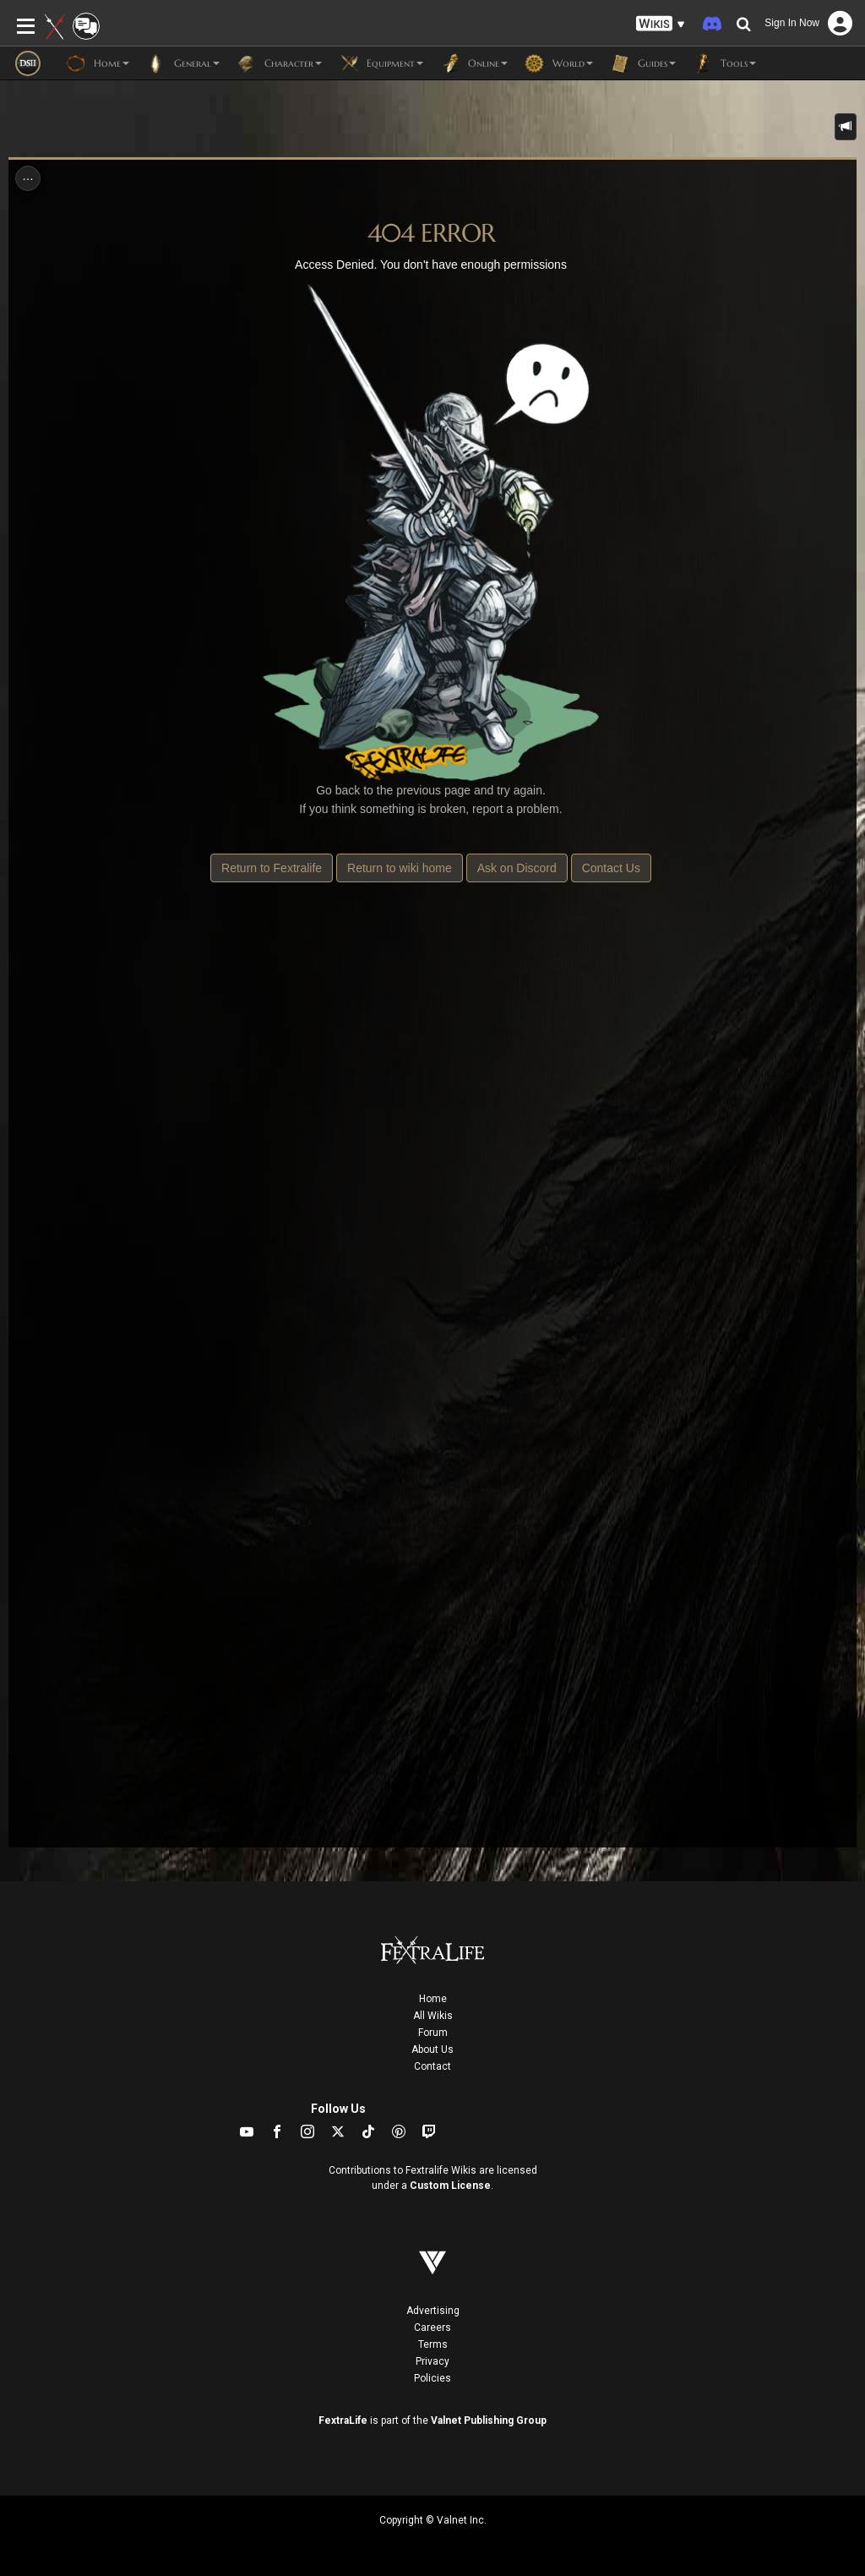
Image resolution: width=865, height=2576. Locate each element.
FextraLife (342, 2420)
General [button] (183, 63)
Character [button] (279, 63)
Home (433, 1999)
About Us (432, 2049)
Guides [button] (643, 63)
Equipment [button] (381, 63)
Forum (433, 2032)
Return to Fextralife (271, 868)
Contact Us (611, 868)
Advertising (433, 2311)
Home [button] (97, 63)
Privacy (432, 2361)
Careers (432, 2327)
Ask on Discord (517, 868)
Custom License (450, 2185)
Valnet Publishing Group (489, 2420)
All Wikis (433, 2016)
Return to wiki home (399, 868)
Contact (432, 2066)
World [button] (559, 63)
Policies (432, 2378)
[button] (660, 24)
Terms (433, 2344)
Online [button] (474, 63)
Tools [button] (724, 63)
